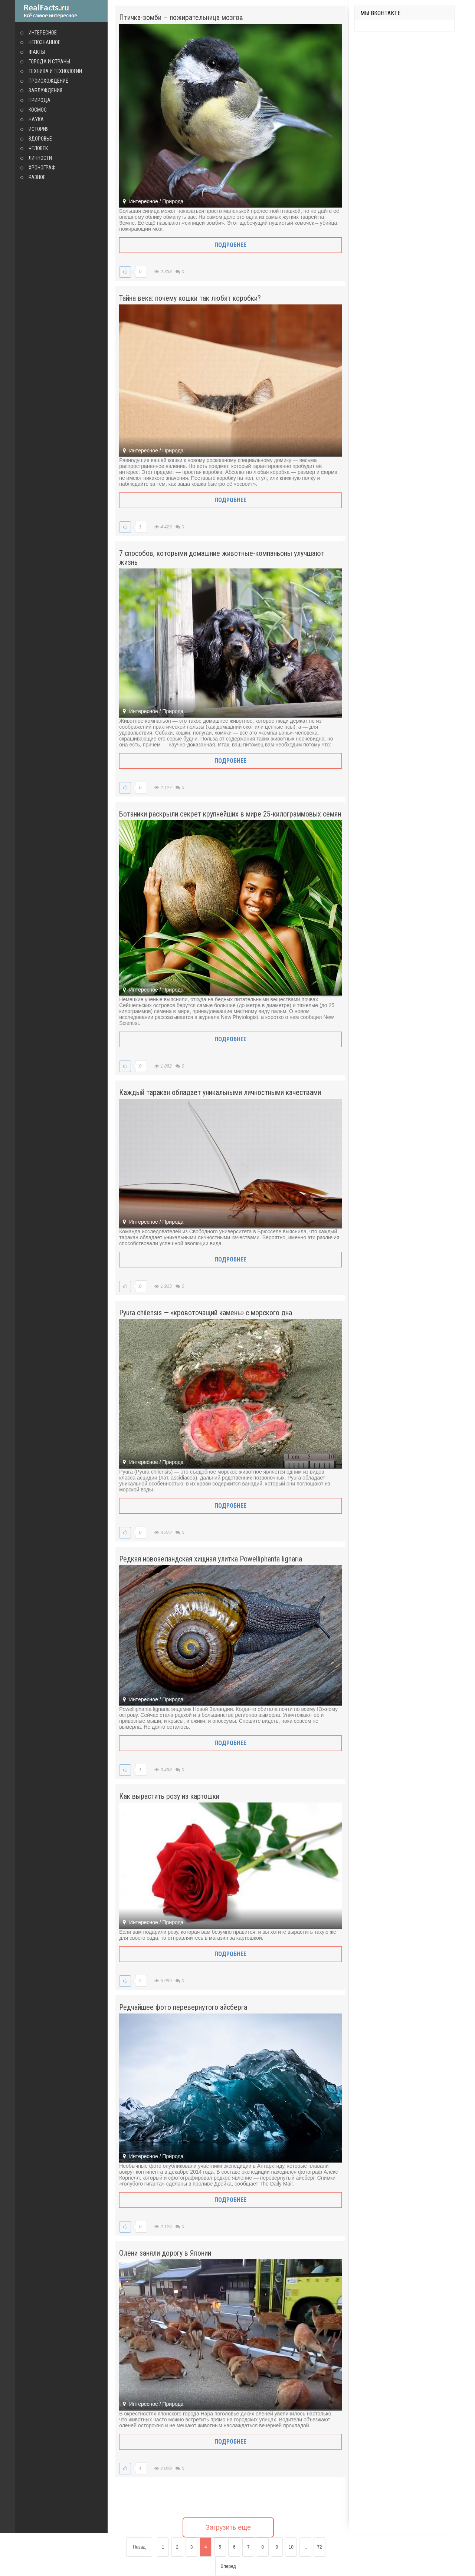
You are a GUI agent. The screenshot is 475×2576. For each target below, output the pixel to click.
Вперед (228, 2566)
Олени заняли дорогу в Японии (165, 2253)
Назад (139, 2547)
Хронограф (42, 168)
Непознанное (44, 42)
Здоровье (40, 139)
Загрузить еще (228, 2527)
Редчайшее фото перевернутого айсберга (183, 2007)
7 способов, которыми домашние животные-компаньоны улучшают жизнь (221, 558)
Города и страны (49, 62)
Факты (37, 52)
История (39, 129)
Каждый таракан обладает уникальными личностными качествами (220, 1092)
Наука (36, 119)
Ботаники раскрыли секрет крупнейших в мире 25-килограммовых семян (230, 813)
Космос (38, 110)
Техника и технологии (55, 71)
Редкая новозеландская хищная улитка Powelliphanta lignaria (210, 1558)
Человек (38, 148)
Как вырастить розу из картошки (169, 1796)
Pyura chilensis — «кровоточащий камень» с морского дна (205, 1312)
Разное (37, 177)
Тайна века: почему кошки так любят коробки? (190, 298)
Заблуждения (45, 90)
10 (291, 2547)
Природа (39, 100)
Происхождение (48, 81)
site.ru (61, 11)
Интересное (43, 33)
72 (319, 2547)
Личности (40, 158)
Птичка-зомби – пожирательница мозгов (181, 17)
